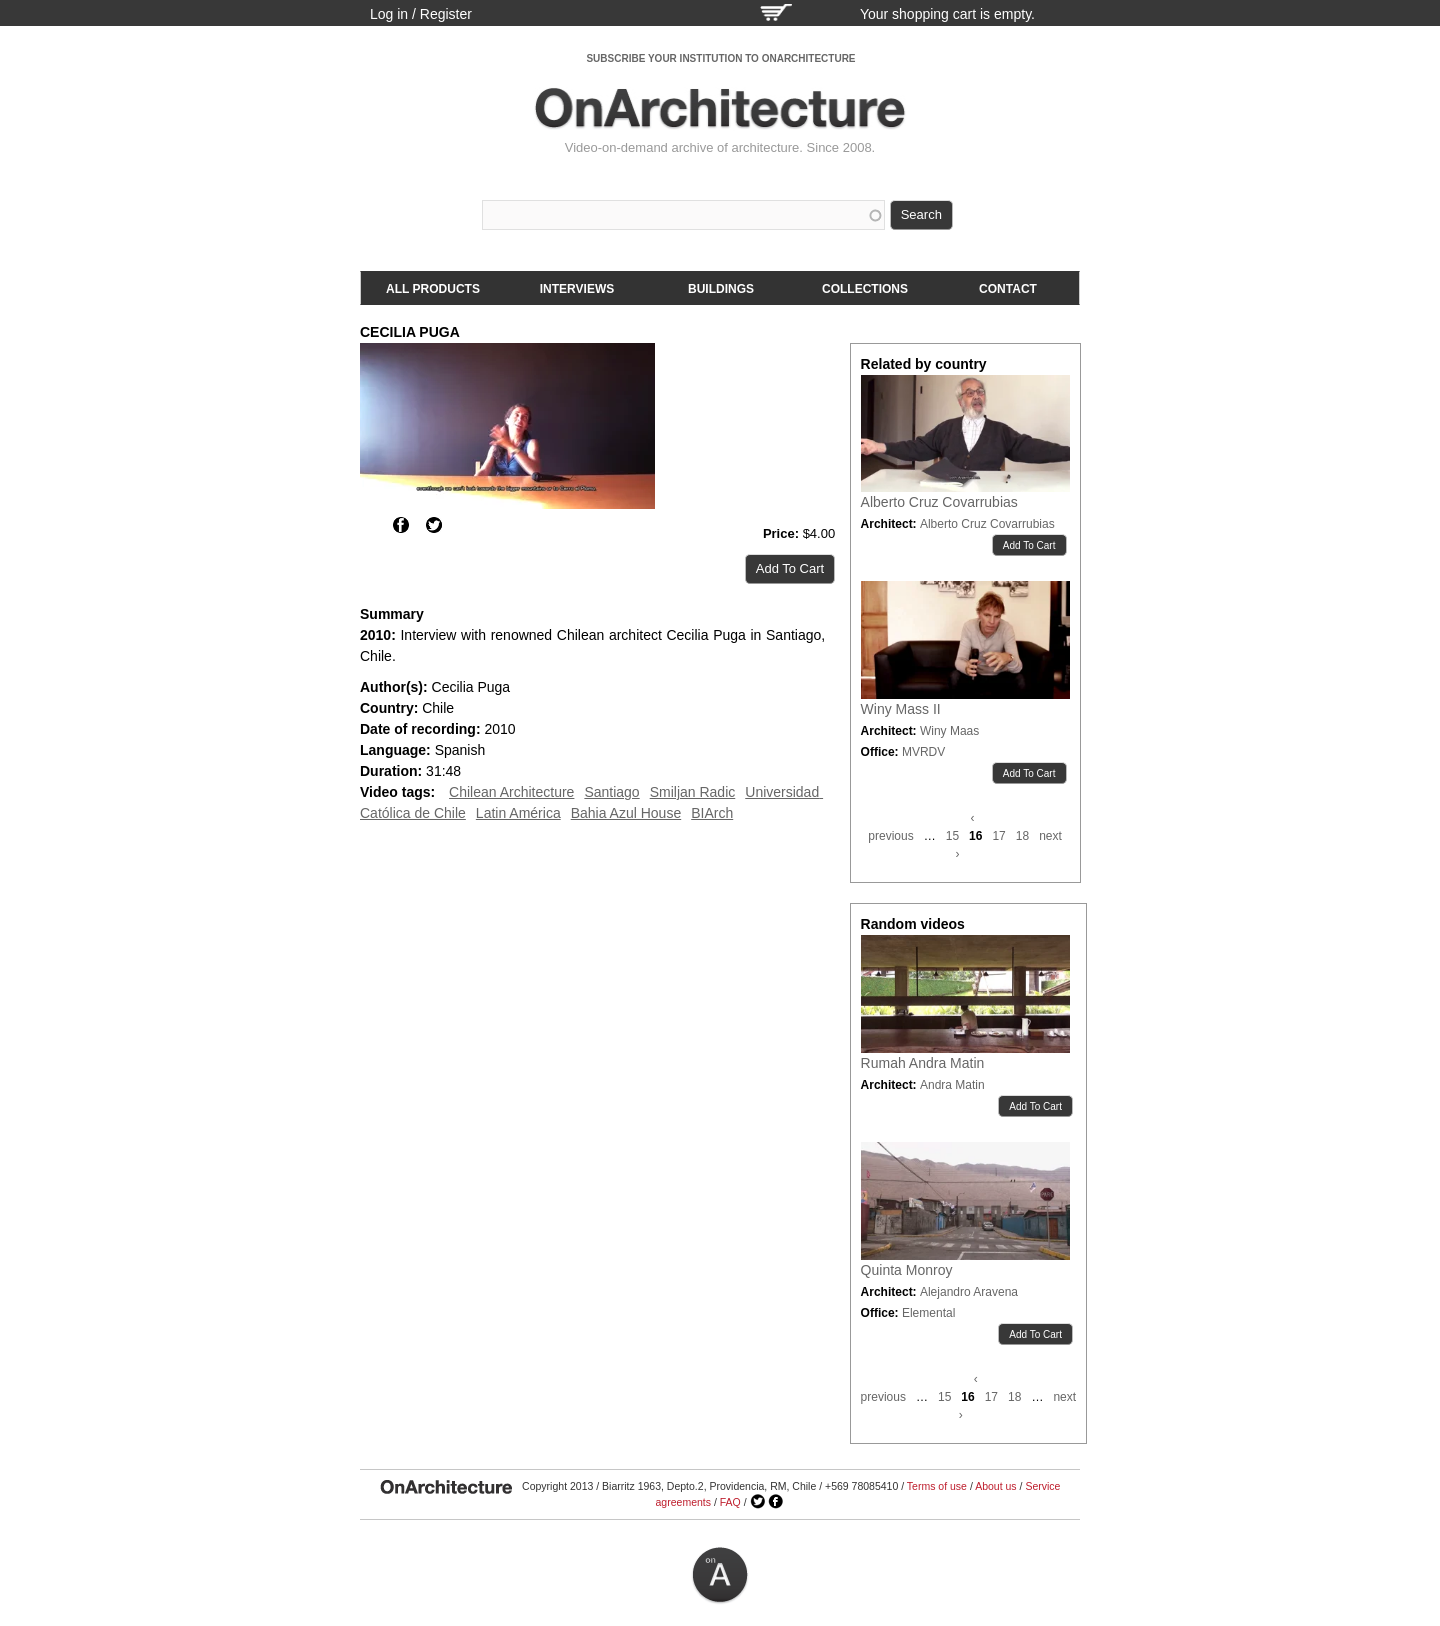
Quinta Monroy (907, 1270)
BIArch (712, 813)
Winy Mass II (901, 709)
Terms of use (937, 1486)
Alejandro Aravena (969, 1292)
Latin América (518, 813)
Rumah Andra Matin (923, 1063)
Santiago (611, 792)
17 (998, 836)
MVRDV (923, 752)
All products (433, 289)
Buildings (721, 289)
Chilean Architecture (511, 792)
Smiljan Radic (693, 792)
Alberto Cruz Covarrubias (939, 502)
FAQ (730, 1502)
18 (1022, 836)
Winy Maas (949, 731)
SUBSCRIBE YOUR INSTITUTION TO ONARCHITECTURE (720, 58)
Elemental (928, 1313)
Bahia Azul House (626, 813)
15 (952, 836)
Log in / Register (421, 14)
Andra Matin (952, 1085)
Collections (865, 289)
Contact (1008, 289)
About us (995, 1486)
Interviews (577, 289)
